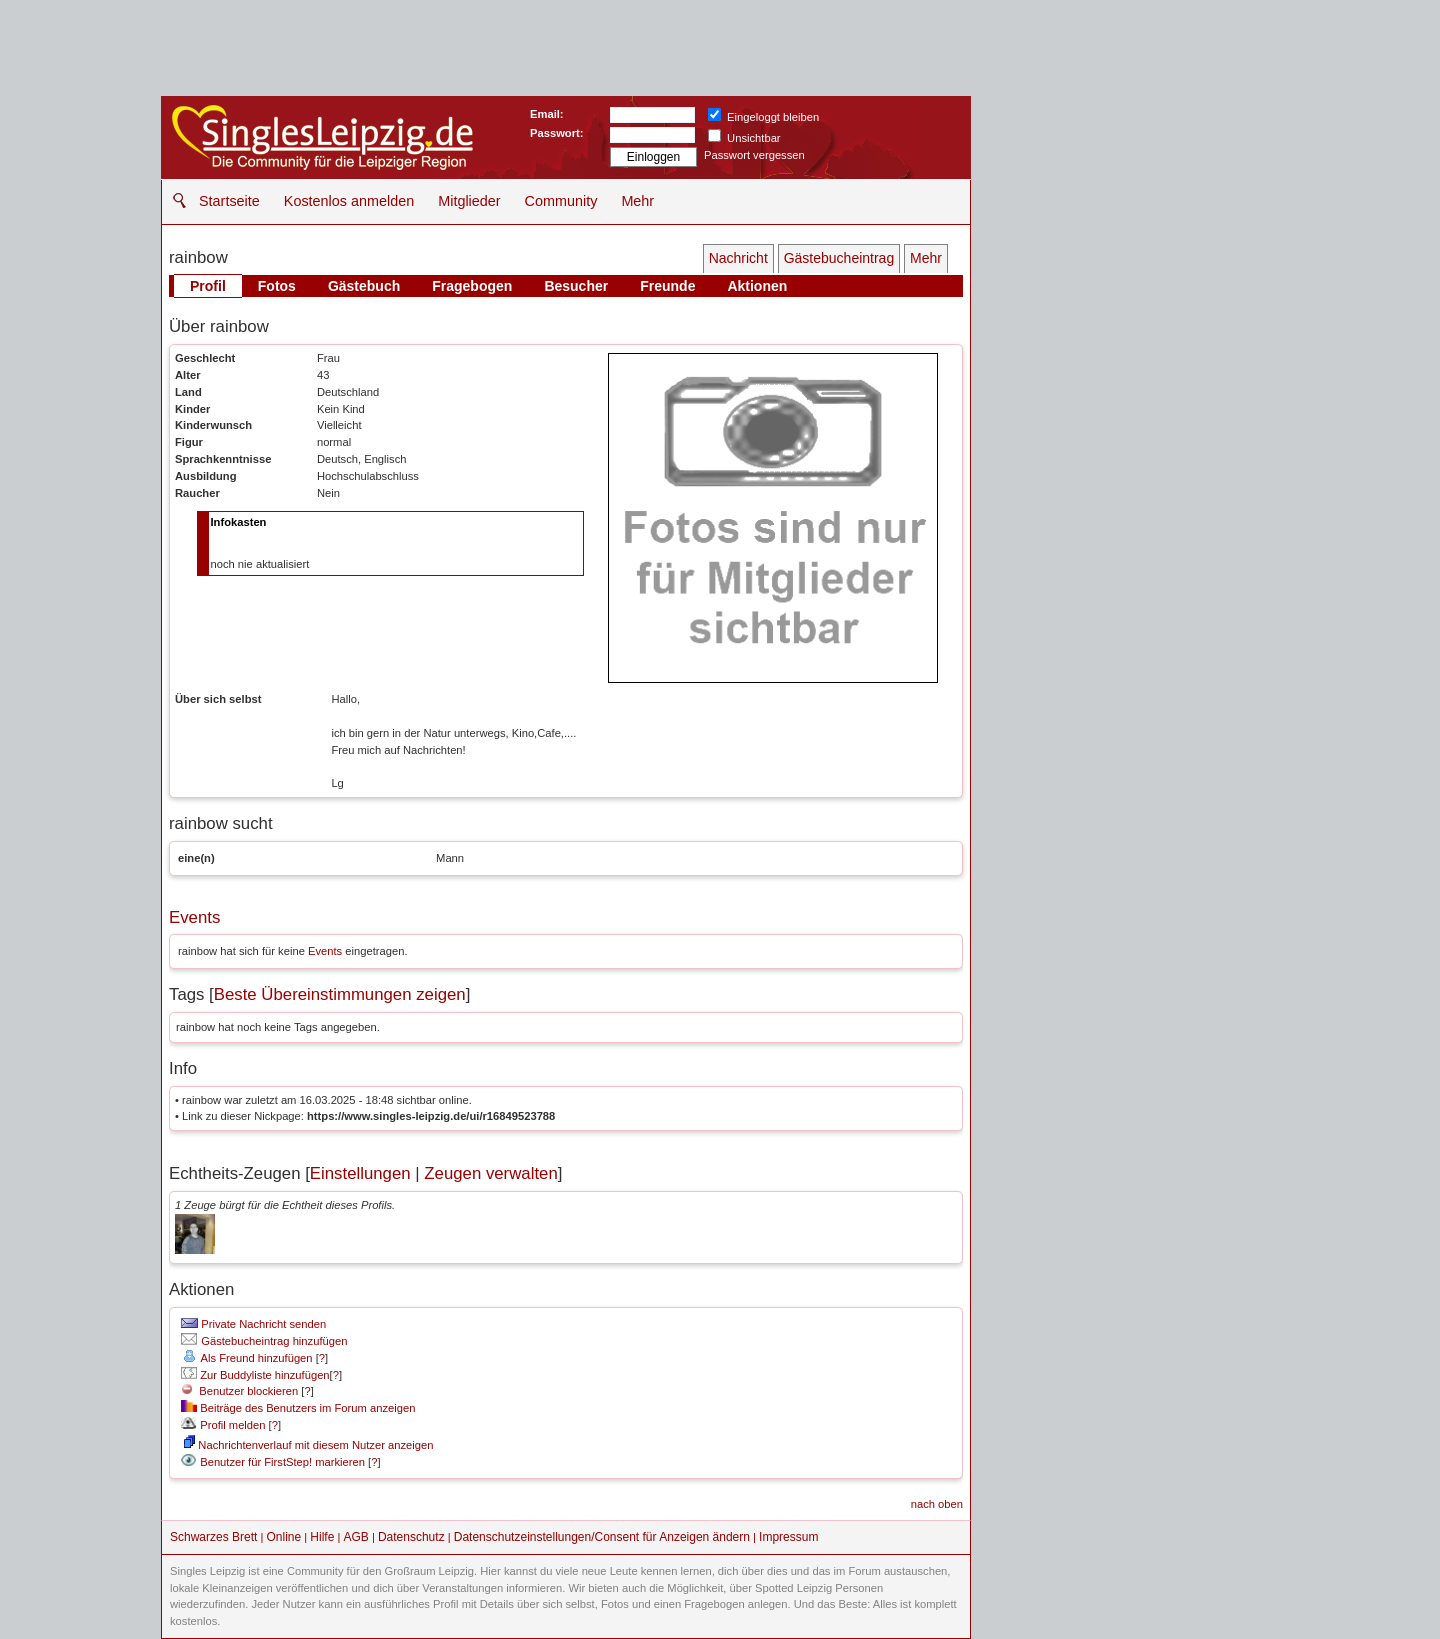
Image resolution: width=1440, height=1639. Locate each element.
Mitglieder (469, 201)
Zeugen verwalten (490, 1173)
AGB (355, 1537)
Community (561, 201)
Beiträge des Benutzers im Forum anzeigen (298, 1408)
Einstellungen (360, 1173)
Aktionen (757, 286)
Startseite (229, 201)
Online (284, 1537)
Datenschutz (411, 1537)
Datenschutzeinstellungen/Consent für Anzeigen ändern (602, 1537)
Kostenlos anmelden (349, 201)
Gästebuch (364, 286)
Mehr (637, 201)
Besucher (576, 286)
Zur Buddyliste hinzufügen (255, 1375)
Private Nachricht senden (253, 1324)
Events (194, 917)
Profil (208, 286)
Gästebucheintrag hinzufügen (264, 1341)
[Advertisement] (1125, 220)
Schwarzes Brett (213, 1537)
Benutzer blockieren (239, 1391)
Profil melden (223, 1425)
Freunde (667, 286)
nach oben (937, 1504)
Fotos (277, 286)
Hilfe (322, 1537)
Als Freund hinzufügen (246, 1358)
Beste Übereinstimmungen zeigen (340, 994)
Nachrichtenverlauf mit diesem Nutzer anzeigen (308, 1445)
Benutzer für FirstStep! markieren (282, 1462)
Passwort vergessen (754, 155)
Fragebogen (472, 286)
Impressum (788, 1537)
